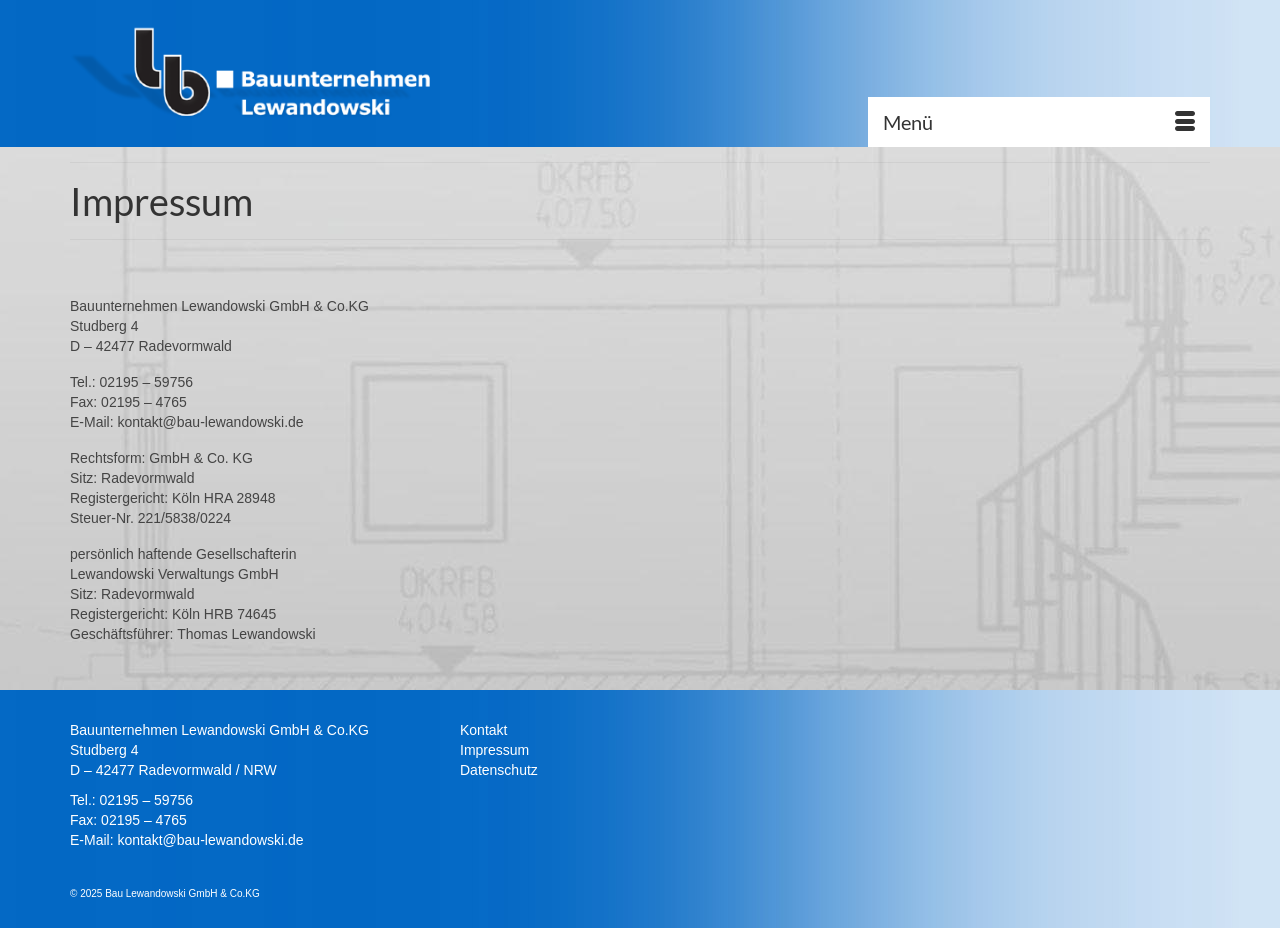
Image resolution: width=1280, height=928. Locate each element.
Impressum (494, 750)
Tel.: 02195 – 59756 (131, 800)
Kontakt (483, 730)
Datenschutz (499, 770)
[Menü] (1039, 122)
